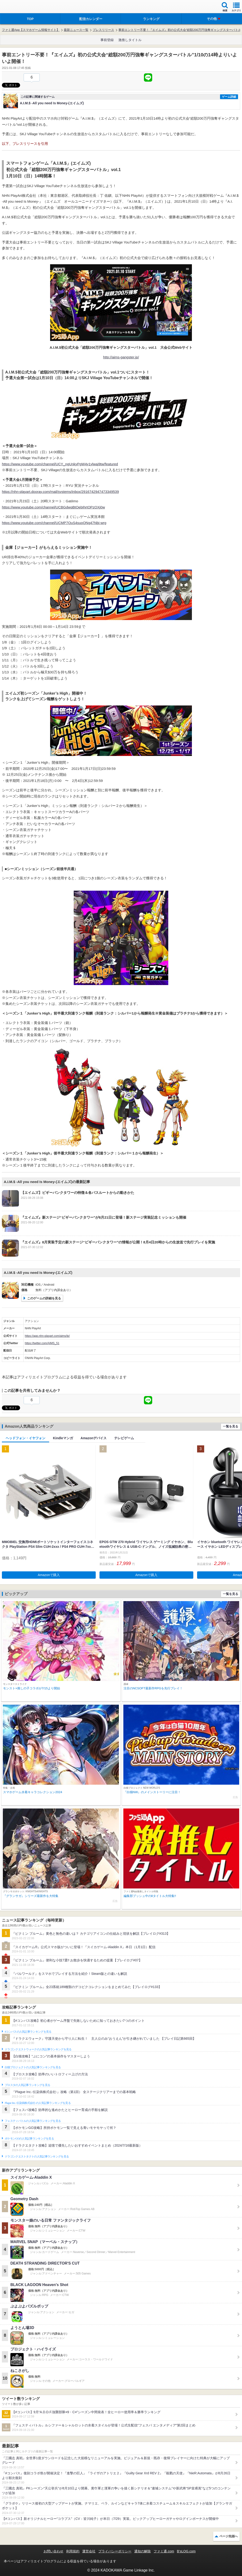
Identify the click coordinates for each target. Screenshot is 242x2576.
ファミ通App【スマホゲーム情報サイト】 (31, 30)
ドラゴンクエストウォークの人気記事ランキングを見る (38, 2049)
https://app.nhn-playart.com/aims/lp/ (47, 1336)
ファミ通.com (164, 2551)
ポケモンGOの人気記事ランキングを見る (29, 2138)
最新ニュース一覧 (76, 30)
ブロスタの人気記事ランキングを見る (27, 2085)
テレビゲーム (124, 1438)
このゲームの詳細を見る (44, 1298)
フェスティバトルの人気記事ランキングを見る (33, 2120)
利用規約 (72, 2551)
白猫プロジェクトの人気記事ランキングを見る (33, 2067)
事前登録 (107, 40)
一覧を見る (230, 1426)
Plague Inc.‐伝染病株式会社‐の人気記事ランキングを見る (38, 2103)
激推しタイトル (130, 40)
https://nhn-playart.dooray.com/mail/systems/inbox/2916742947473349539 (60, 492)
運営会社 (88, 2551)
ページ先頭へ (228, 2536)
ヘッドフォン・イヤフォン (25, 1438)
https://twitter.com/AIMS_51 (42, 1343)
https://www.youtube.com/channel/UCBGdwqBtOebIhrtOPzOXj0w (53, 507)
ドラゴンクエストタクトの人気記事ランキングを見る (37, 2156)
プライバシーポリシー (114, 2551)
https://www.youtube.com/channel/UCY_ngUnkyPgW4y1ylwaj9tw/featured (60, 464)
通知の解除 (142, 2551)
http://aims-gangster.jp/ (121, 357)
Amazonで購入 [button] (49, 1575)
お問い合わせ (53, 2551)
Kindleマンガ (63, 1438)
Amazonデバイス (94, 1438)
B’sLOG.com (186, 2551)
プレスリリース (103, 30)
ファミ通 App (18, 7)
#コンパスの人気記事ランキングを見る (28, 2031)
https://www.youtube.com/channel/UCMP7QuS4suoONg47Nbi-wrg (54, 523)
